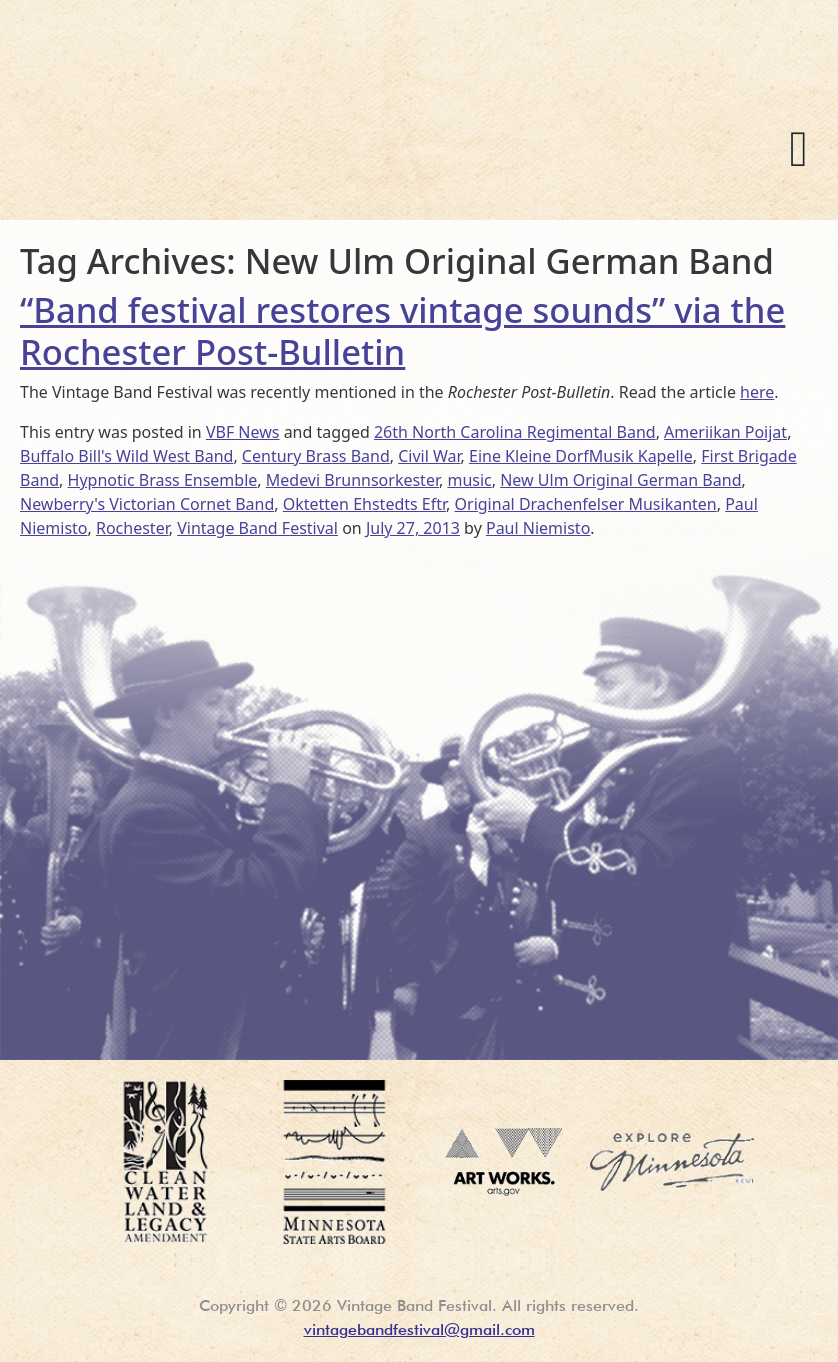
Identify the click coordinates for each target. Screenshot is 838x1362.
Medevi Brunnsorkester (352, 480)
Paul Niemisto (538, 528)
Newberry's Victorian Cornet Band (147, 504)
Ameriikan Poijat (725, 432)
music (469, 480)
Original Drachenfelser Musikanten (586, 504)
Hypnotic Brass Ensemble (163, 480)
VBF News (243, 432)
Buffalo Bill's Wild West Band (126, 456)
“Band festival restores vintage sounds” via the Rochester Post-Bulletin (402, 330)
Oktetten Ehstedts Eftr (364, 504)
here (757, 392)
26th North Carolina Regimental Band (515, 432)
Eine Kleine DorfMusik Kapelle (581, 456)
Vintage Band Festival (299, 140)
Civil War (429, 456)
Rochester (132, 528)
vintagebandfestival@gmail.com (419, 1329)
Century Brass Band (316, 456)
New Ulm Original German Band (620, 480)
